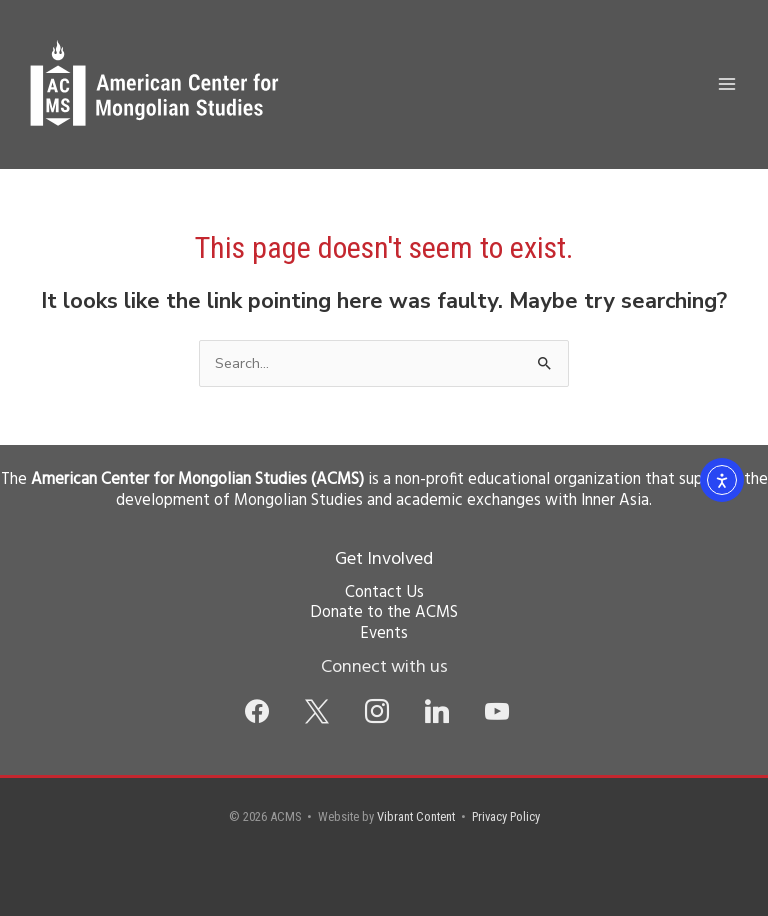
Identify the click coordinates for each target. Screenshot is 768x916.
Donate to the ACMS (384, 613)
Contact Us (384, 593)
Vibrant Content (416, 816)
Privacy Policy (506, 816)
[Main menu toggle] (727, 84)
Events (384, 634)
